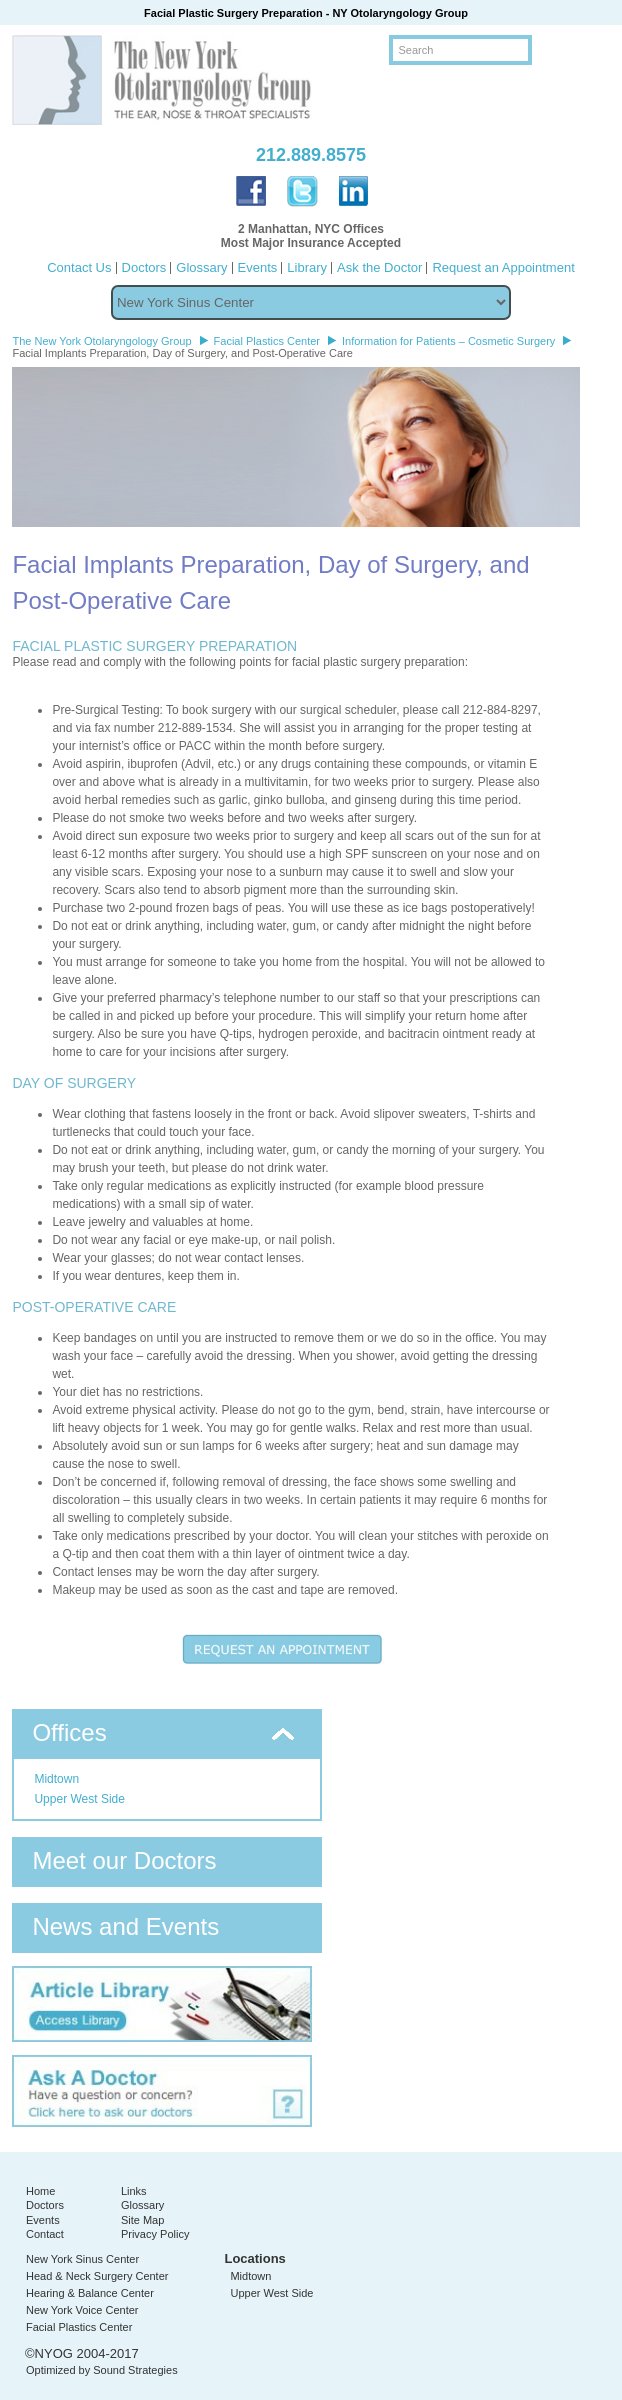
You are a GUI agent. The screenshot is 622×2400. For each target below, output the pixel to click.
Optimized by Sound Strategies (102, 2370)
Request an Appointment (503, 267)
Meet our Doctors (124, 1860)
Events (258, 267)
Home (40, 2191)
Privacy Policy (155, 2234)
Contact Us (79, 267)
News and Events (125, 1926)
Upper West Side (79, 1799)
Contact (45, 2234)
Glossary (201, 267)
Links (134, 2191)
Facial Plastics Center (79, 2327)
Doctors (144, 267)
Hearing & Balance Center (90, 2293)
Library (307, 267)
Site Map (142, 2220)
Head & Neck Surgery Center (97, 2276)
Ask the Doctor (379, 267)
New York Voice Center (82, 2310)
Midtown (56, 1779)
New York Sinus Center (82, 2259)
